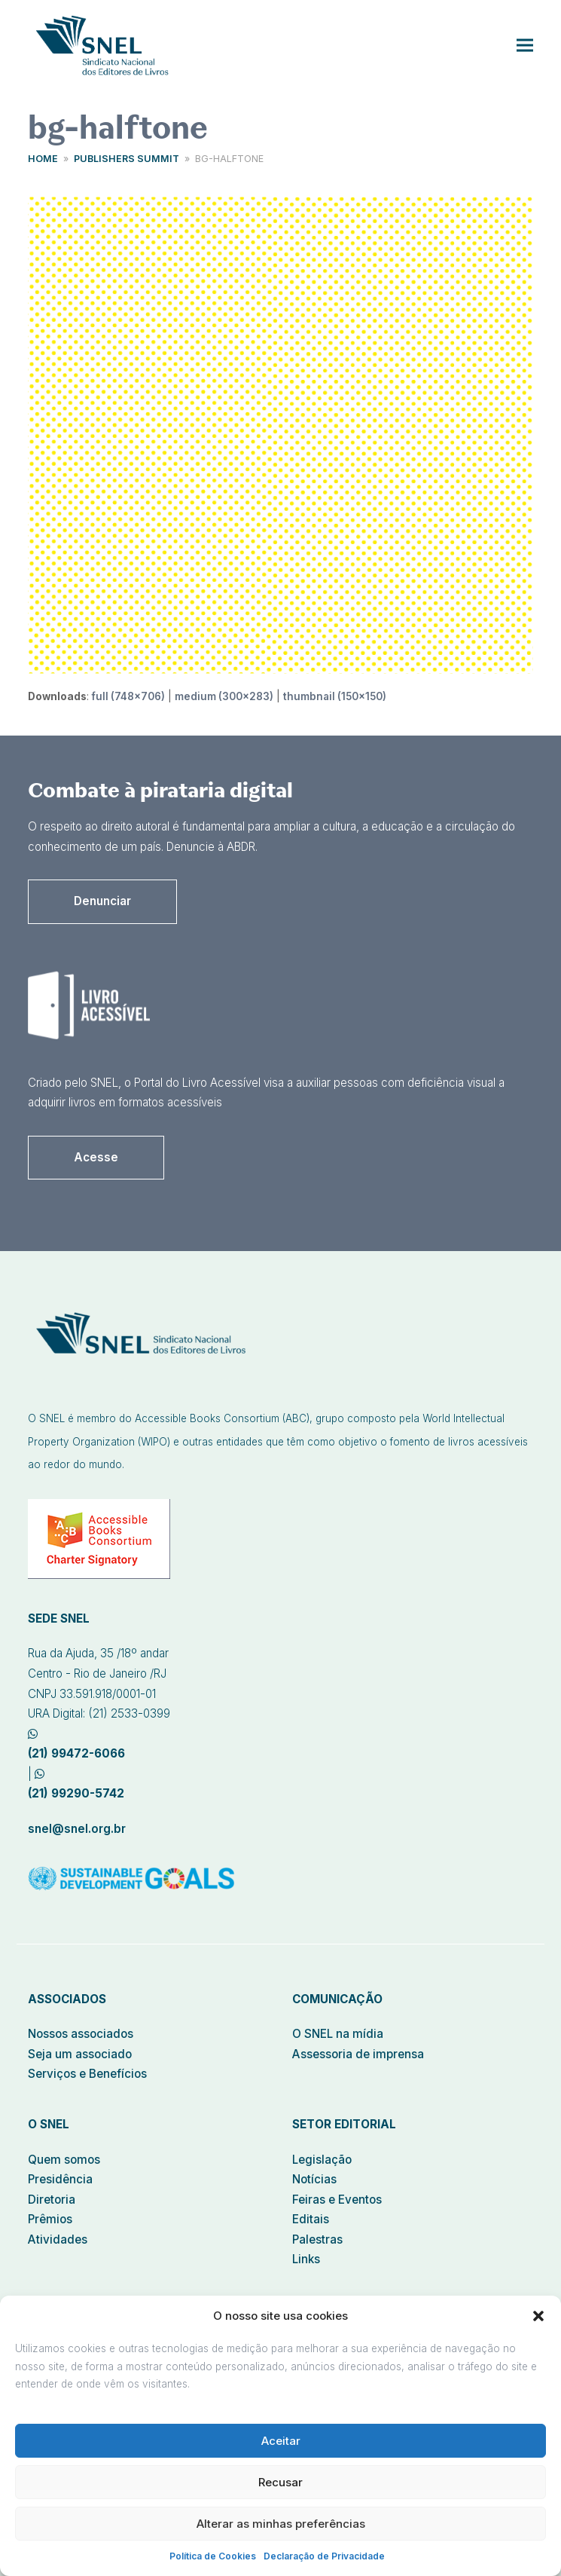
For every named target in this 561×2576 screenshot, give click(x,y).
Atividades (57, 2239)
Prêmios (50, 2219)
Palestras (317, 2239)
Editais (310, 2219)
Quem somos (64, 2159)
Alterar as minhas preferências (281, 2523)
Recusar (280, 2482)
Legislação (322, 2159)
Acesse (96, 1157)
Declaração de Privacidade (324, 2556)
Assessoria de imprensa (358, 2054)
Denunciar (102, 901)
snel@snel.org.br (77, 1829)
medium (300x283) (224, 696)
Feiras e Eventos (337, 2199)
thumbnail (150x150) (334, 696)
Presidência (60, 2179)
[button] (538, 2316)
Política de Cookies (212, 2556)
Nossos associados (80, 2034)
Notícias (314, 2179)
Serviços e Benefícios (87, 2074)
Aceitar (280, 2441)
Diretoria (51, 2199)
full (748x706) (128, 696)
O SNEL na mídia (337, 2034)
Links (306, 2259)
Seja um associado (80, 2054)
